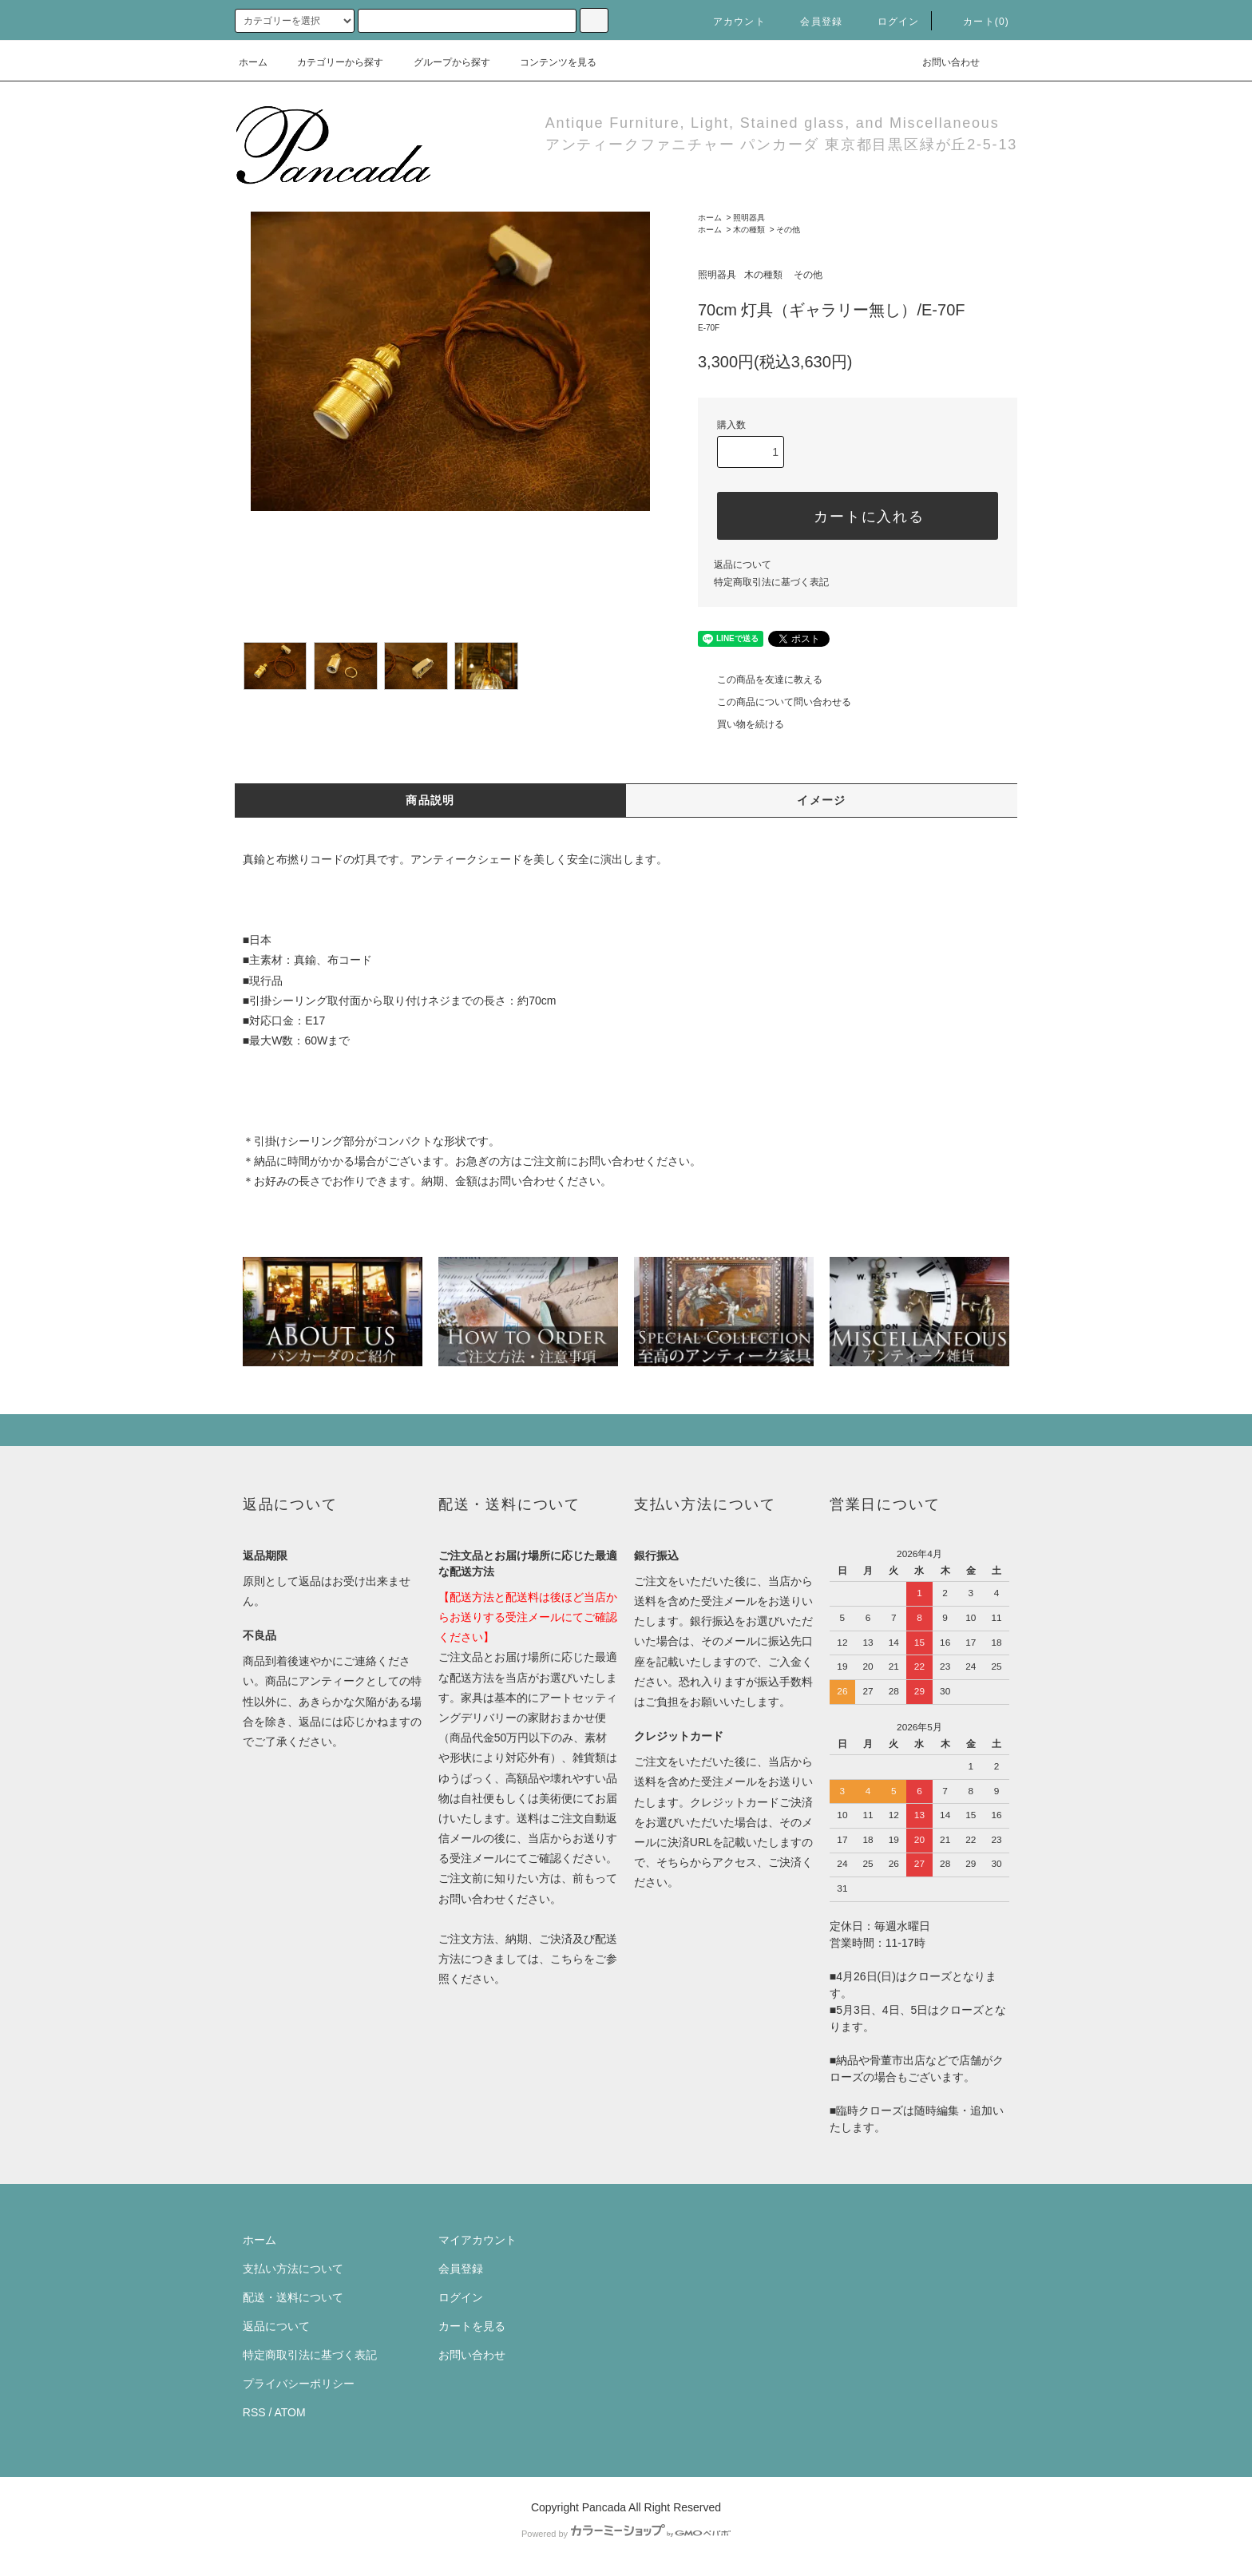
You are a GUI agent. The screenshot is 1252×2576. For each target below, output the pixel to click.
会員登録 (811, 21)
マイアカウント (477, 2239)
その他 (788, 229)
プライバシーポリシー (299, 2383)
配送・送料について (293, 2297)
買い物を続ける (741, 724)
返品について (742, 564)
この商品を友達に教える (760, 679)
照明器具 (749, 217)
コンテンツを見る (548, 62)
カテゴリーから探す (330, 62)
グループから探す (442, 62)
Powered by (626, 2533)
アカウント (730, 21)
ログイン (889, 21)
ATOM (290, 2412)
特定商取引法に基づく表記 (771, 582)
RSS (254, 2412)
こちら (567, 1958)
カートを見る (471, 2326)
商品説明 (430, 800)
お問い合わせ (941, 62)
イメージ (821, 800)
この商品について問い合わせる (774, 701)
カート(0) (976, 21)
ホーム (253, 62)
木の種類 (749, 229)
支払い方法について (293, 2268)
